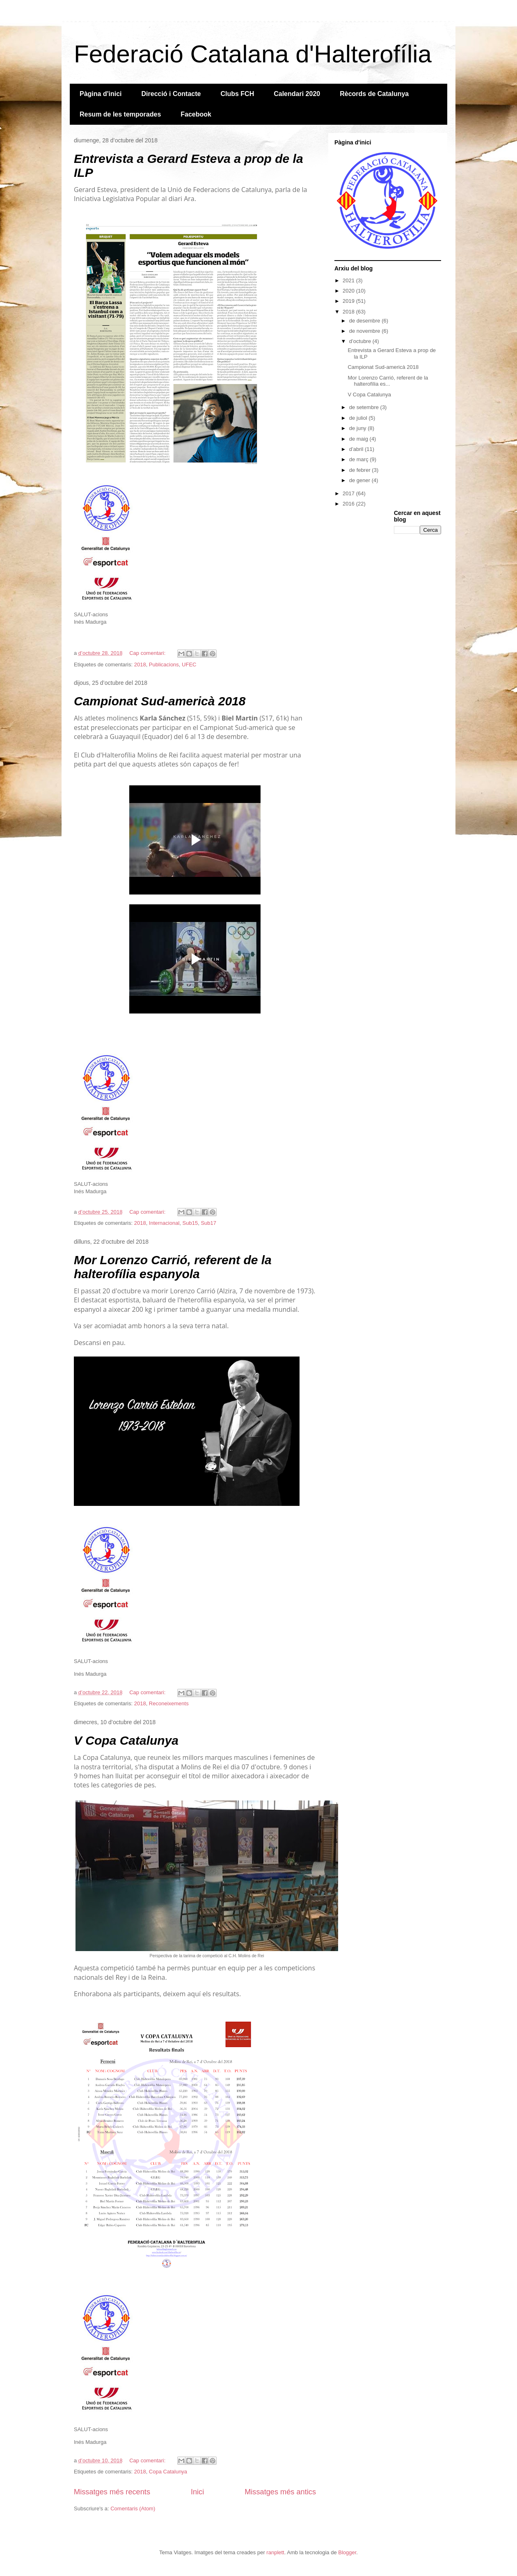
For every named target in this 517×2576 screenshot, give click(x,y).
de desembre (365, 321)
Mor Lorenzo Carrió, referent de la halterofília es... (388, 381)
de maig (359, 439)
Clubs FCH (237, 93)
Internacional (164, 1223)
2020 (349, 291)
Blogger (347, 2552)
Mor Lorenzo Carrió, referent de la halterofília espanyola (173, 1267)
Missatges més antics (280, 2492)
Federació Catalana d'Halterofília (253, 54)
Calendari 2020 (297, 93)
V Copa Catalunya (126, 1740)
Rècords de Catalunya (374, 93)
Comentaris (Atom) (132, 2508)
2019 (349, 301)
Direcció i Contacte (171, 93)
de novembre (365, 331)
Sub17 (208, 1223)
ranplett (275, 2552)
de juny (358, 428)
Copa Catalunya (168, 2471)
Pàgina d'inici (101, 93)
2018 (140, 664)
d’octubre (361, 341)
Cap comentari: (148, 653)
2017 (349, 493)
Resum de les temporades (120, 114)
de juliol (359, 418)
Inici (197, 2492)
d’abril (357, 449)
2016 (349, 504)
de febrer (360, 470)
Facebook (196, 114)
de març (359, 459)
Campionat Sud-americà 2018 (160, 701)
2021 (349, 280)
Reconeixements (169, 1703)
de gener (360, 480)
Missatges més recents (112, 2492)
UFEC (189, 664)
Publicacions (164, 664)
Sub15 (190, 1223)
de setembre (364, 407)
